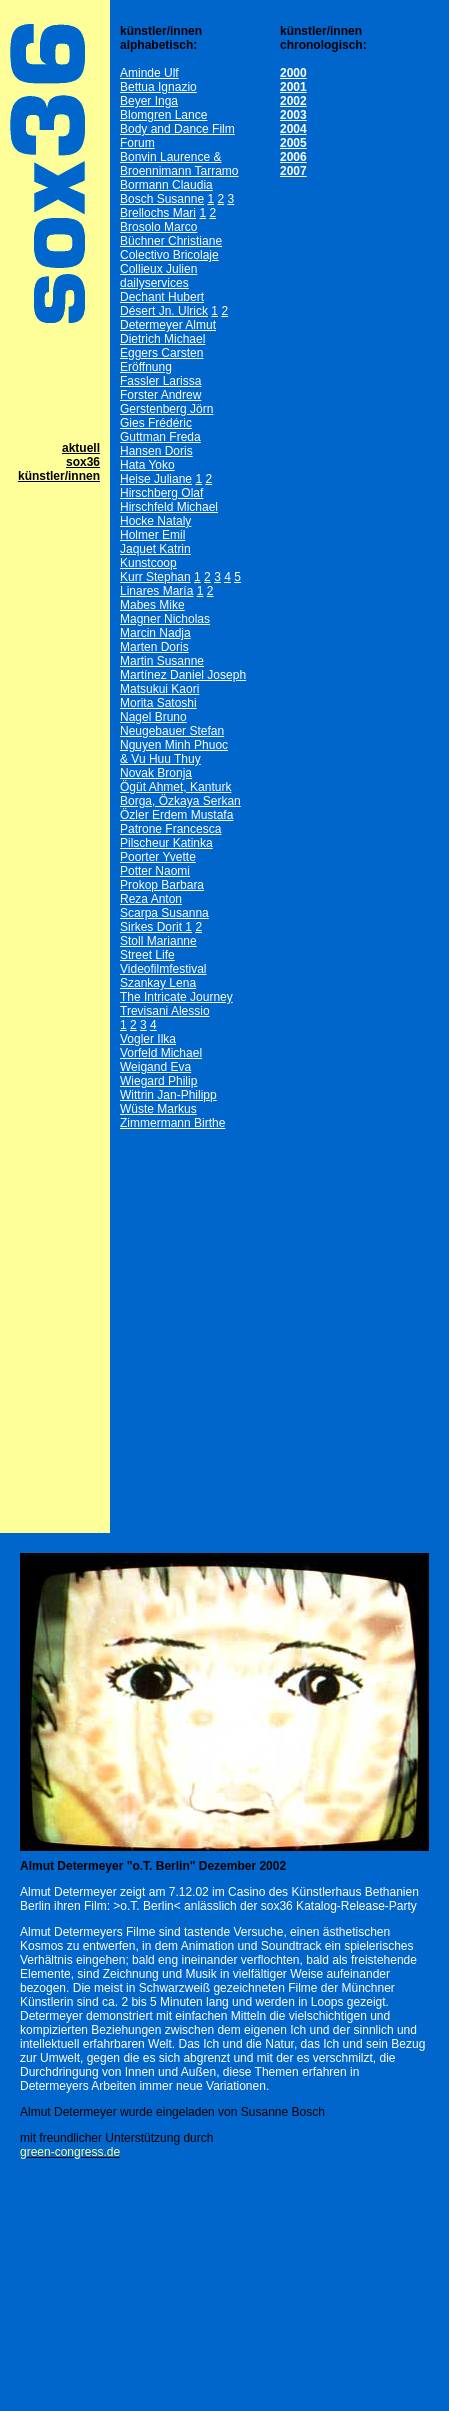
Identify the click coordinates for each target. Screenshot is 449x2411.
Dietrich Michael (162, 339)
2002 (293, 101)
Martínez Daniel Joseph (183, 675)
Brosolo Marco (158, 227)
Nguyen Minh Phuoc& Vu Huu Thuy (174, 752)
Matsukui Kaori (159, 689)
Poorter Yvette (158, 857)
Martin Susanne (162, 661)
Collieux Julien (158, 269)
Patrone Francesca (170, 829)
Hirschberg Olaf (161, 493)
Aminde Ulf (149, 73)
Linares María (156, 591)
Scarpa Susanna (164, 913)
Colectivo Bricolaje (169, 255)
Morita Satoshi (158, 703)
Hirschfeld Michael (169, 507)
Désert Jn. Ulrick (164, 311)
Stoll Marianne (158, 941)
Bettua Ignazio (158, 87)
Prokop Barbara (162, 885)
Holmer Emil (152, 535)
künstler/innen (59, 476)
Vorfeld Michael (161, 1053)
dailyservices (154, 283)
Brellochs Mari (158, 213)
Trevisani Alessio (165, 1011)
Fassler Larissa (160, 381)
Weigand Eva (155, 1067)
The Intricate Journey (176, 997)
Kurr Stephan (155, 577)
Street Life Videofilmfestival (163, 962)
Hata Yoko (147, 465)
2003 (293, 115)
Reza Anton (151, 899)
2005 (293, 143)
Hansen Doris (156, 451)
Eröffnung (146, 367)
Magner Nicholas (165, 619)
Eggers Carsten (161, 353)
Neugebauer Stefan (172, 731)
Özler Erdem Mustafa (176, 815)
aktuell (81, 448)
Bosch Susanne (162, 199)
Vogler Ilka (148, 1039)
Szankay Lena (158, 983)
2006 (293, 157)
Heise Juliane (156, 479)
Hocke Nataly (155, 521)
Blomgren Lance (163, 115)
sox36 (83, 462)
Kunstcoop (148, 563)
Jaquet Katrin (155, 549)
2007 (293, 171)
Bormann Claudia (166, 185)
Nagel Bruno (153, 717)
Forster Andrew (160, 395)
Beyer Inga (149, 101)
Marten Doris (154, 647)
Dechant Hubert (162, 297)
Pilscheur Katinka (166, 843)
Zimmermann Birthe (172, 1123)
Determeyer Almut (168, 325)
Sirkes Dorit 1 (156, 927)
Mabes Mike (152, 605)
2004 (293, 129)
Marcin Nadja (155, 633)
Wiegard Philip (158, 1081)
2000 (293, 73)
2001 (293, 87)
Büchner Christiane (171, 241)
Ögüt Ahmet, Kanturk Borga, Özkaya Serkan (180, 794)
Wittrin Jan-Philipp (168, 1095)
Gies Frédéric (156, 423)
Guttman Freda (160, 437)
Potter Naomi (155, 871)
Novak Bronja (156, 773)
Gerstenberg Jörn (166, 409)
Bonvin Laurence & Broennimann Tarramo (179, 164)
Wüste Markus (158, 1109)
